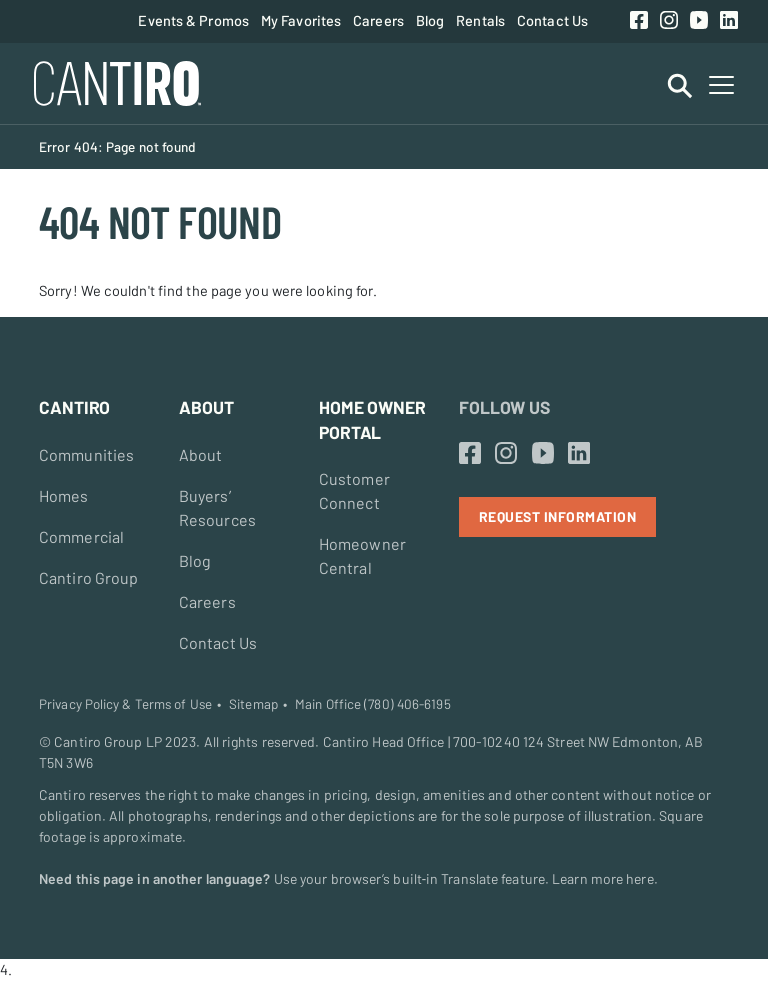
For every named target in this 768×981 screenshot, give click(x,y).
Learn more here (603, 878)
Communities (86, 454)
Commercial (81, 536)
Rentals (480, 20)
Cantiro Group (88, 577)
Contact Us (552, 20)
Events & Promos (193, 20)
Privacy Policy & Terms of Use (125, 704)
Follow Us (504, 407)
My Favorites (301, 20)
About (201, 454)
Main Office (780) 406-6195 (373, 704)
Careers (378, 20)
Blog (430, 20)
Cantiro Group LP (108, 741)
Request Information (558, 516)
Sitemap (253, 704)
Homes (64, 495)
